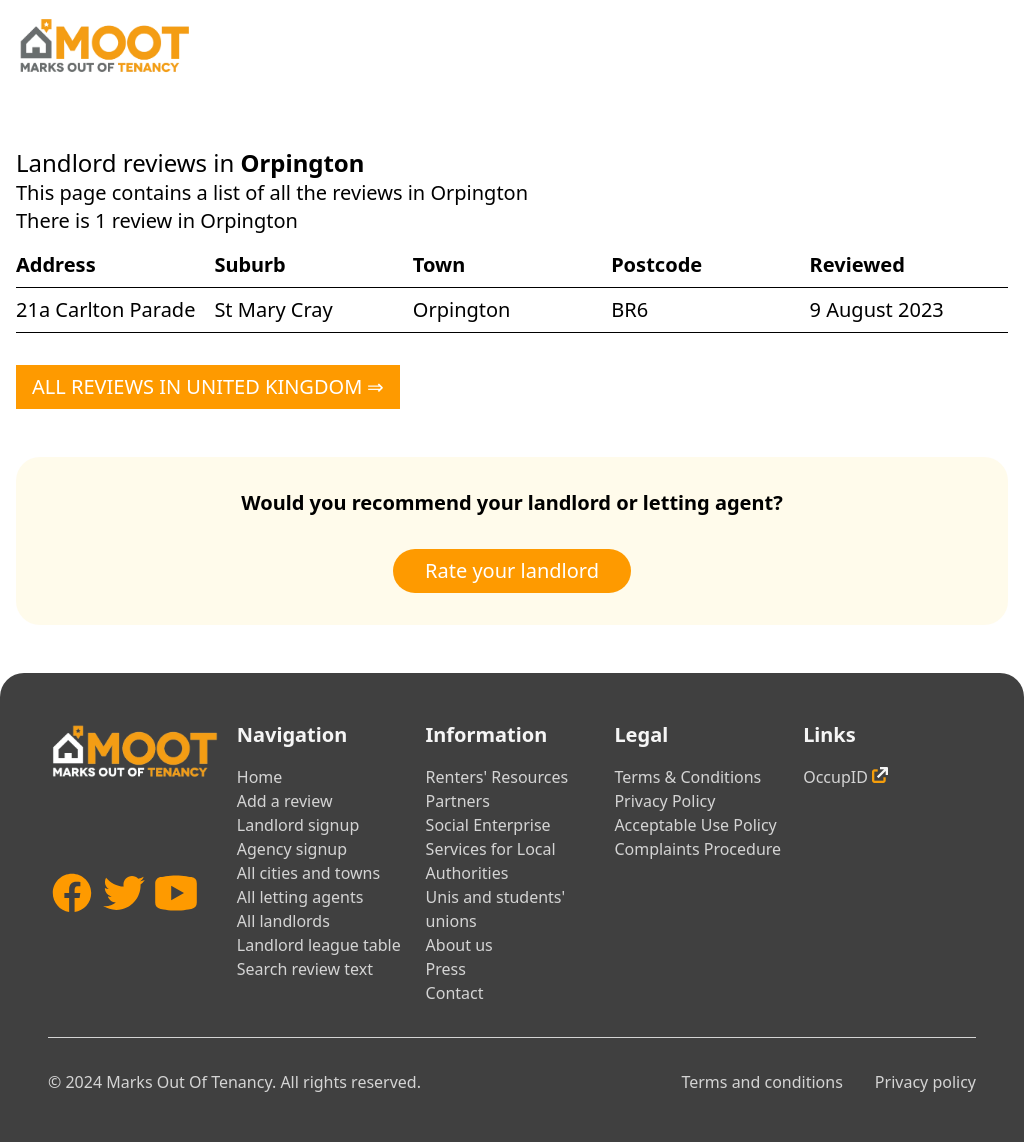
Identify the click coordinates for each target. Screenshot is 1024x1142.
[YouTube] (176, 929)
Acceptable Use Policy (695, 825)
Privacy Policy (664, 801)
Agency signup (292, 849)
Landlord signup (298, 825)
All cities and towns (308, 873)
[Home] (104, 45)
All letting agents (300, 897)
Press (446, 969)
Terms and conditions (761, 1082)
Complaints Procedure (697, 849)
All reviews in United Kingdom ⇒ (208, 386)
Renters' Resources (497, 777)
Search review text (305, 969)
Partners (458, 801)
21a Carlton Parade (105, 309)
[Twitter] (124, 929)
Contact (455, 993)
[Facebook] (72, 929)
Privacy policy (925, 1082)
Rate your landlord (512, 570)
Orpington (462, 309)
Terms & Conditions (687, 777)
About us (459, 945)
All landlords (283, 921)
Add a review (285, 801)
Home (260, 777)
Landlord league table (319, 945)
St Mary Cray (273, 309)
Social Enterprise (488, 825)
